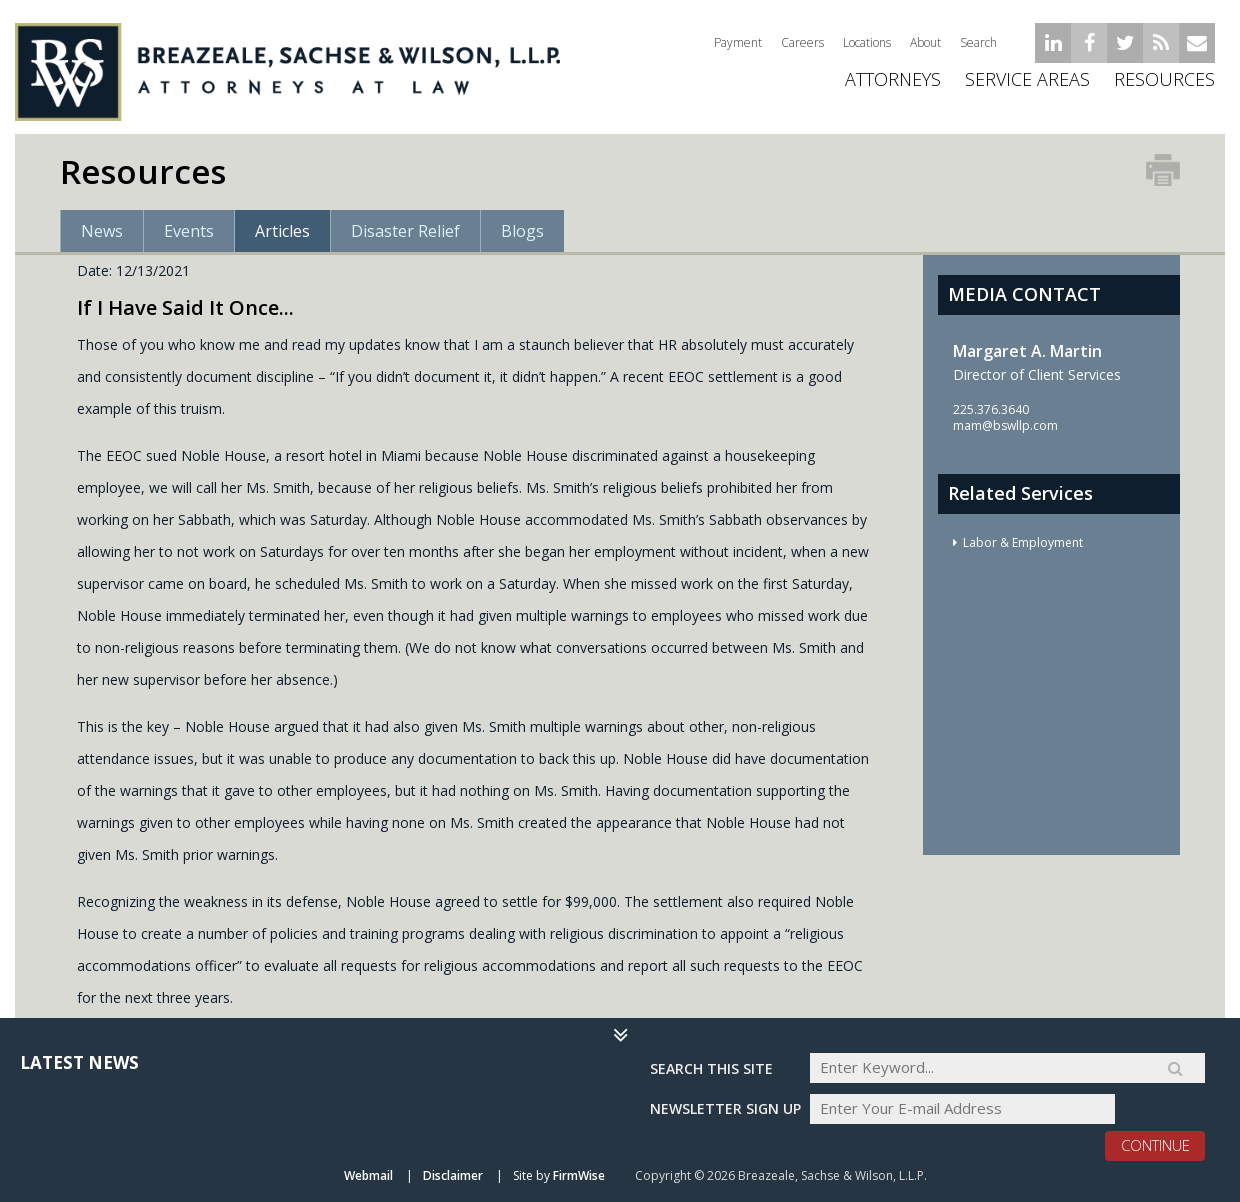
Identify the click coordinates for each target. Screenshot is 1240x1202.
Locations (867, 42)
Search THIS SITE (711, 1067)
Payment (738, 42)
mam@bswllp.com (1005, 425)
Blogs (522, 231)
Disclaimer (453, 1175)
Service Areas (1027, 85)
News (102, 231)
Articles (282, 231)
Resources (1164, 85)
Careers (802, 42)
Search (978, 42)
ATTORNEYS (893, 85)
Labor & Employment (1023, 542)
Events (189, 231)
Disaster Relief (405, 231)
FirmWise (579, 1175)
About (925, 42)
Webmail (368, 1175)
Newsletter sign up (725, 1108)
